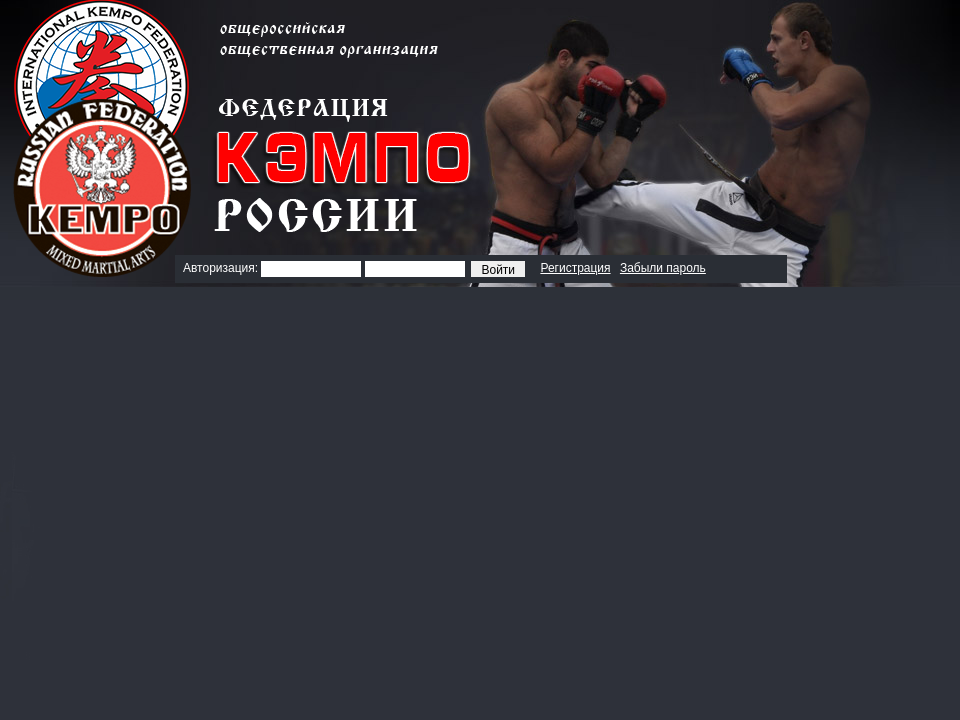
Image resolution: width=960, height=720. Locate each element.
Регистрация (575, 268)
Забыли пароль (663, 268)
